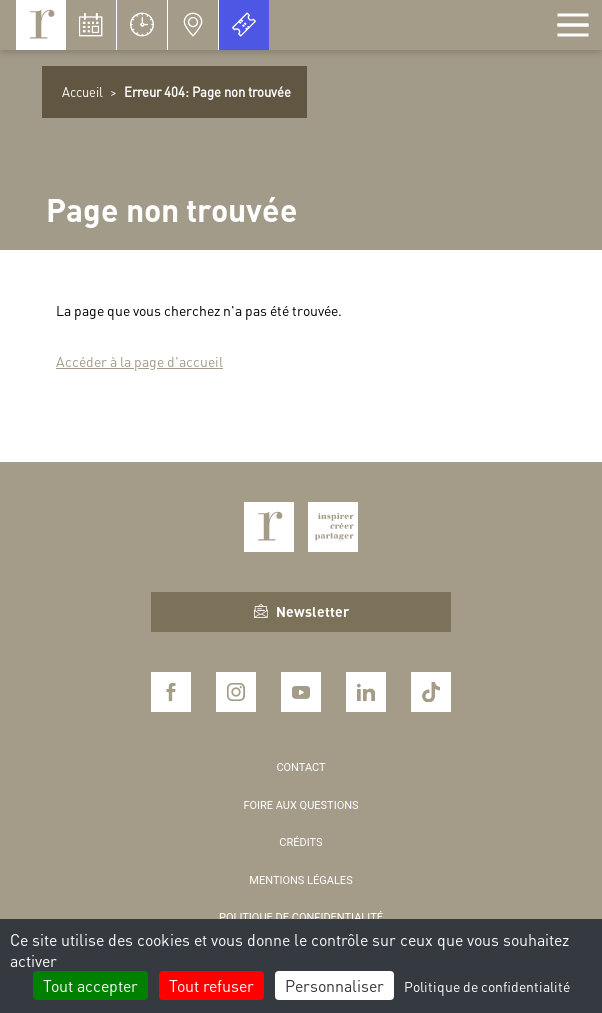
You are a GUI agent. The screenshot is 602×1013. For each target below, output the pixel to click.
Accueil (82, 91)
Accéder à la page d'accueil (139, 361)
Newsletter (301, 611)
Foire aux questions (300, 805)
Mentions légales (300, 880)
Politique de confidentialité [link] (487, 986)
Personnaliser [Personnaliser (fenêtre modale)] (334, 985)
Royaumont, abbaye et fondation (41, 25)
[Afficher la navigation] (573, 25)
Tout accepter (90, 985)
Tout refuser (211, 985)
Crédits (300, 842)
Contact (300, 767)
